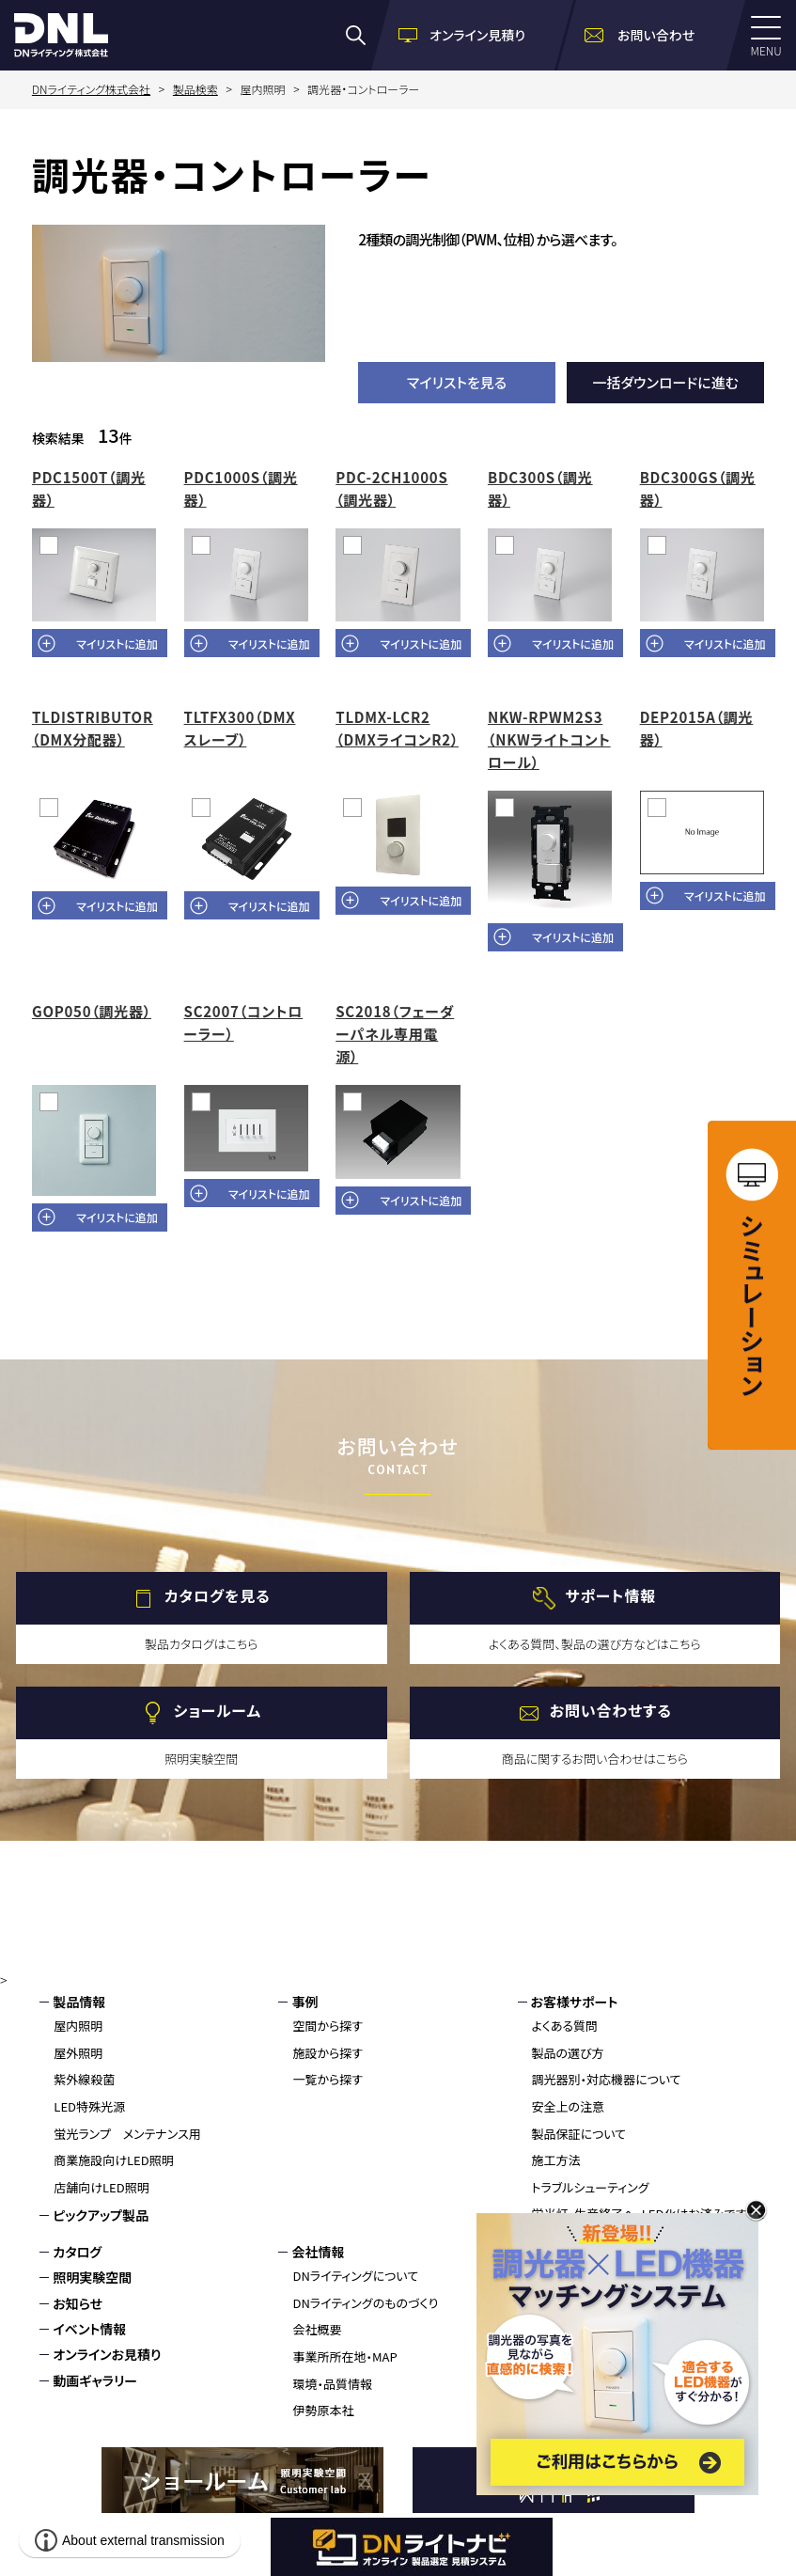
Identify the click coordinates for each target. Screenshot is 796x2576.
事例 (304, 2001)
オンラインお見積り (107, 2354)
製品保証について (579, 2134)
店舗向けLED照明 (101, 2187)
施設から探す (327, 2053)
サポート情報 (610, 1596)
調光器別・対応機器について (606, 2079)
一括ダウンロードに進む (665, 382)
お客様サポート (574, 2001)
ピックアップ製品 (100, 2215)
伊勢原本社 (322, 2410)
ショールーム (216, 1711)
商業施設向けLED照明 (113, 2160)
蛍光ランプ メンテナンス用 (127, 2134)
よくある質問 (565, 2025)
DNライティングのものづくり (365, 2303)
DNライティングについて (355, 2276)
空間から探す (327, 2025)
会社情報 (317, 2251)
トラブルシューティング (590, 2187)
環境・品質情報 (332, 2384)
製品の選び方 (568, 2053)
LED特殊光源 (89, 2106)
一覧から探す (327, 2079)
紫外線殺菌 (84, 2079)
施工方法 (556, 2160)
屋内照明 (78, 2025)
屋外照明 (78, 2053)
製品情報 (79, 2001)
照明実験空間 (92, 2277)
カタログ (77, 2251)
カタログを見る (217, 1596)
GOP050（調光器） (91, 1011)
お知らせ (77, 2303)
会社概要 (316, 2329)
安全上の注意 (568, 2106)
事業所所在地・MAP (344, 2356)
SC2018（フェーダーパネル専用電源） (395, 1033)
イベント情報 (89, 2328)
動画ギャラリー (95, 2380)
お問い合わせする (611, 1711)
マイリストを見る (457, 382)
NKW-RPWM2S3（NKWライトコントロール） (549, 739)
